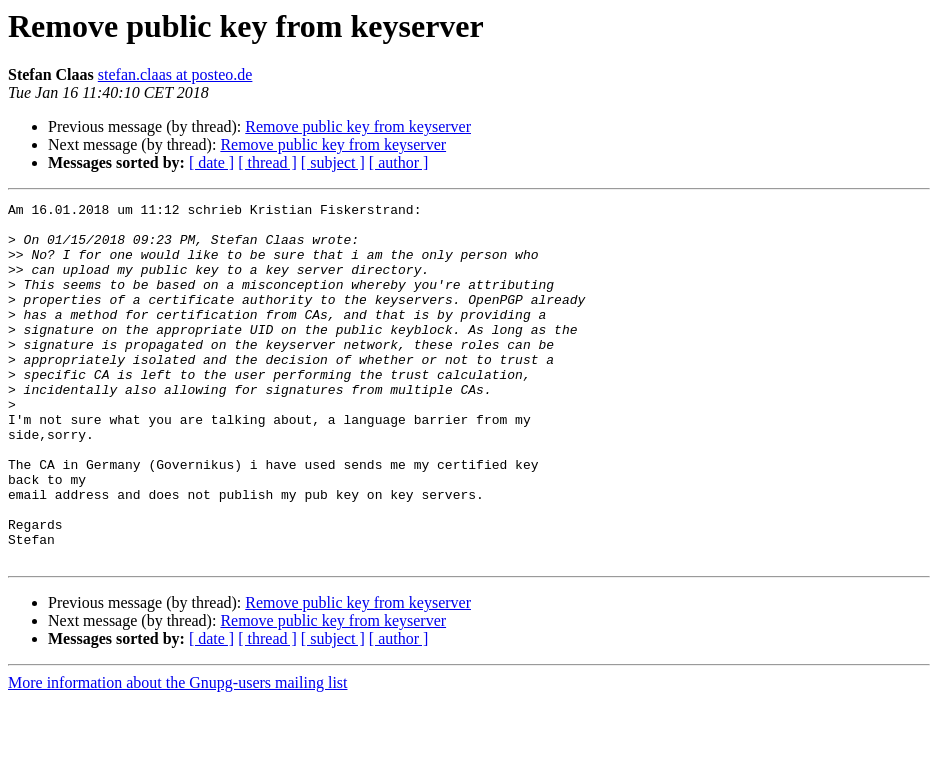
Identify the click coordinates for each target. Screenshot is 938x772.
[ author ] (399, 162)
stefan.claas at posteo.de (175, 74)
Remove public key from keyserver (358, 126)
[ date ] (211, 162)
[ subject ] (333, 162)
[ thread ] (267, 162)
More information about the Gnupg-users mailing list (178, 754)
